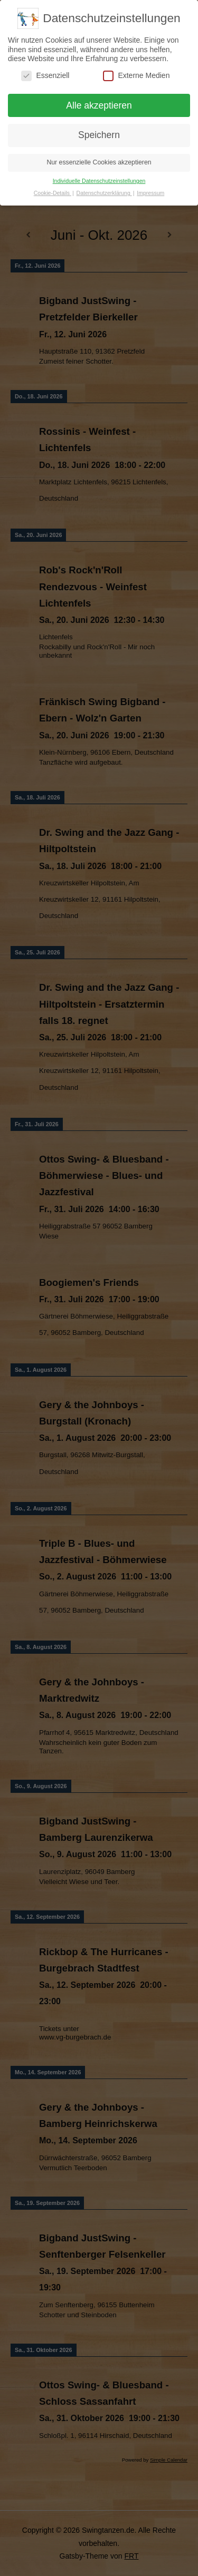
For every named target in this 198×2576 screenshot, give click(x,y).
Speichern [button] (99, 135)
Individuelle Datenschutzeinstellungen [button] (99, 181)
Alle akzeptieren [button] (99, 105)
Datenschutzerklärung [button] (104, 193)
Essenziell (45, 75)
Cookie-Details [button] (52, 193)
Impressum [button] (150, 193)
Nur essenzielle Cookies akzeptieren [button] (98, 162)
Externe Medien (136, 75)
